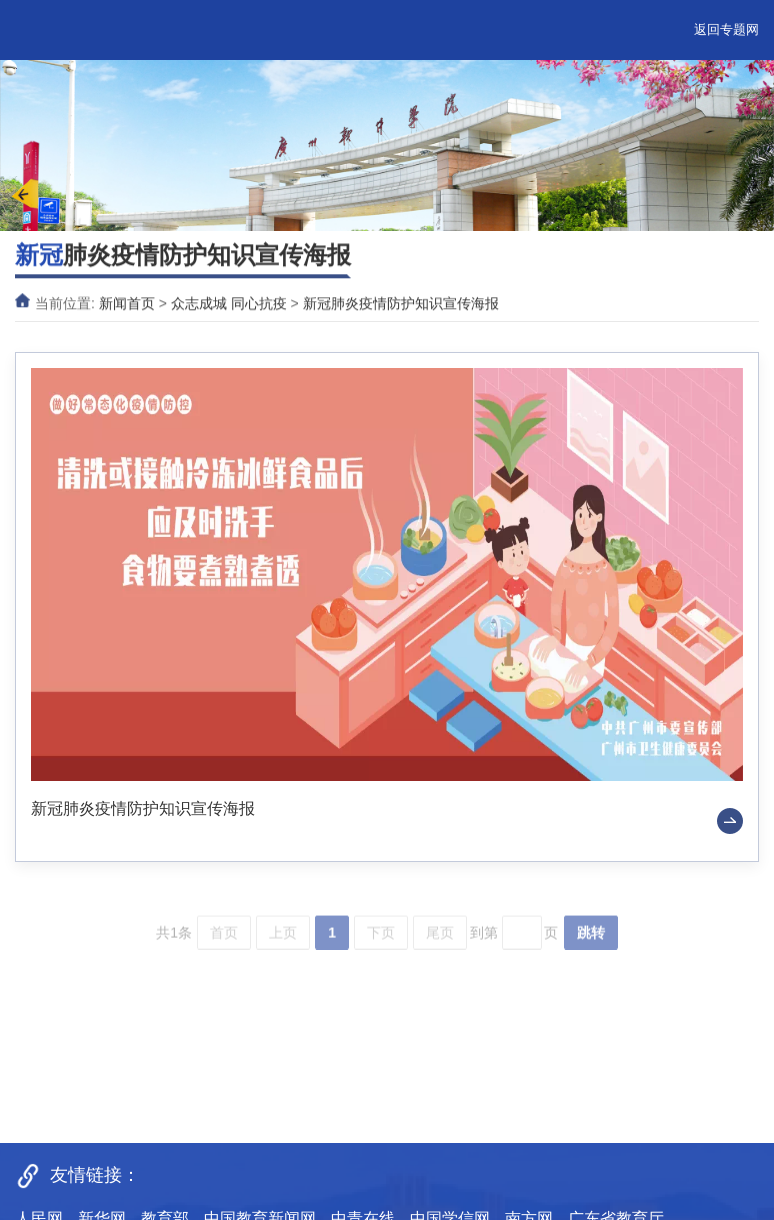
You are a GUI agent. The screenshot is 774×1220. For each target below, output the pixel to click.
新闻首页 (127, 305)
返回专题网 (726, 29)
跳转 (591, 943)
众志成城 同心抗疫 (229, 305)
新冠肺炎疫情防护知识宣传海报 (401, 305)
